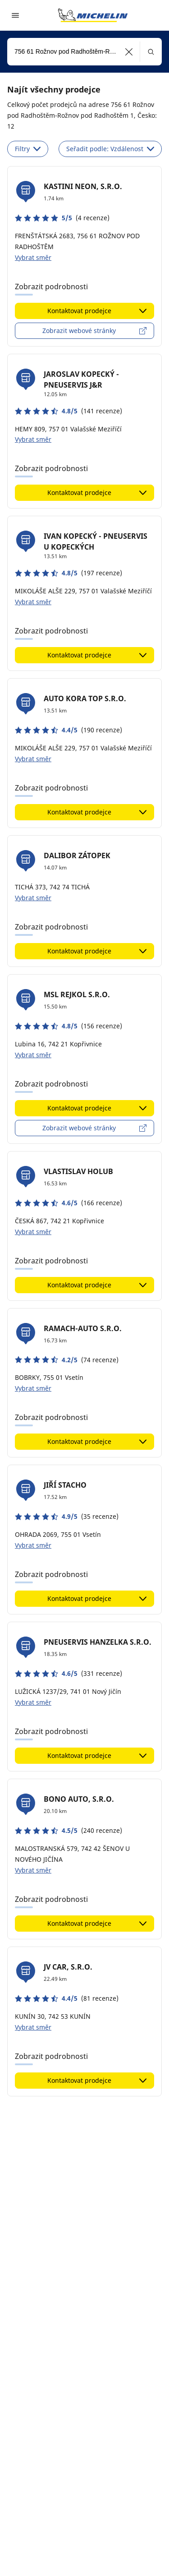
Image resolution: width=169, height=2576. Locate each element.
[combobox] (84, 51)
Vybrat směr (33, 257)
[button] (129, 52)
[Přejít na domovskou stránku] (93, 15)
